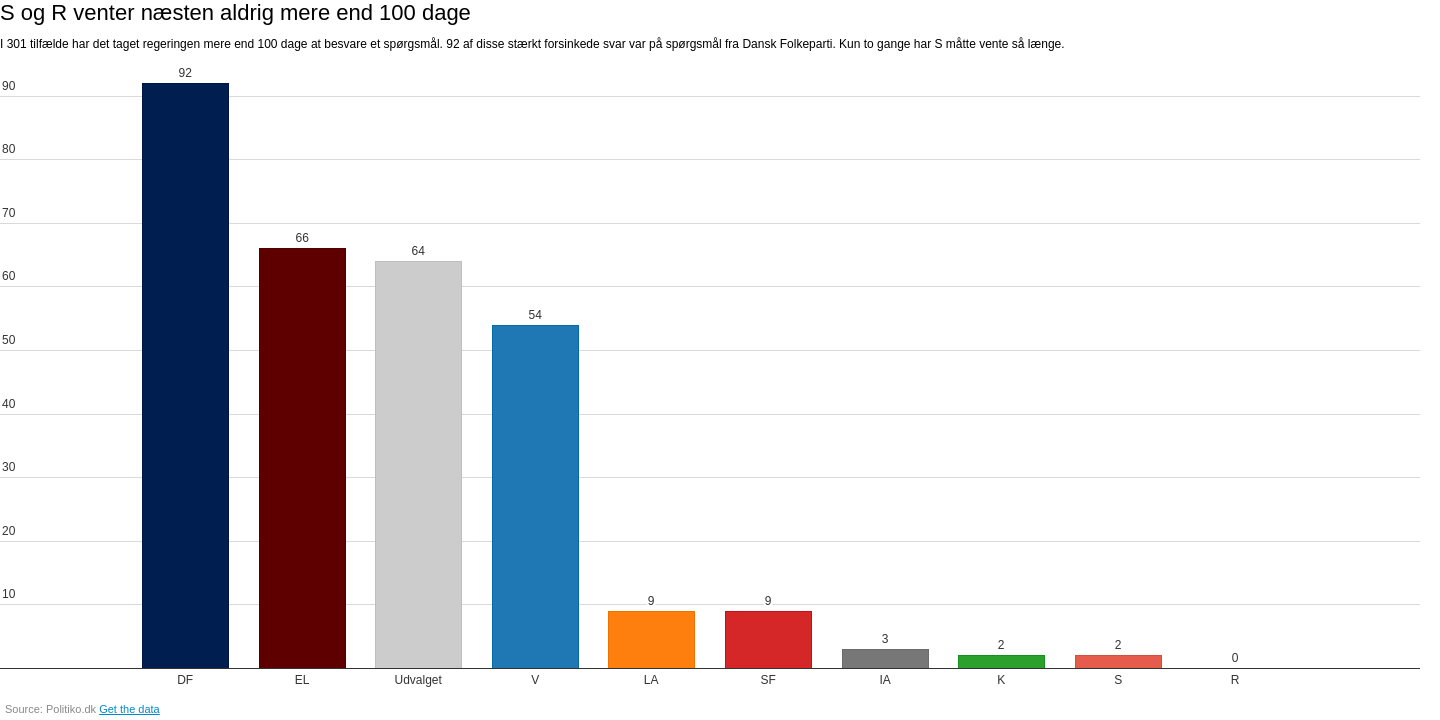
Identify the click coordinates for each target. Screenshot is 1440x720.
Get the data (129, 709)
